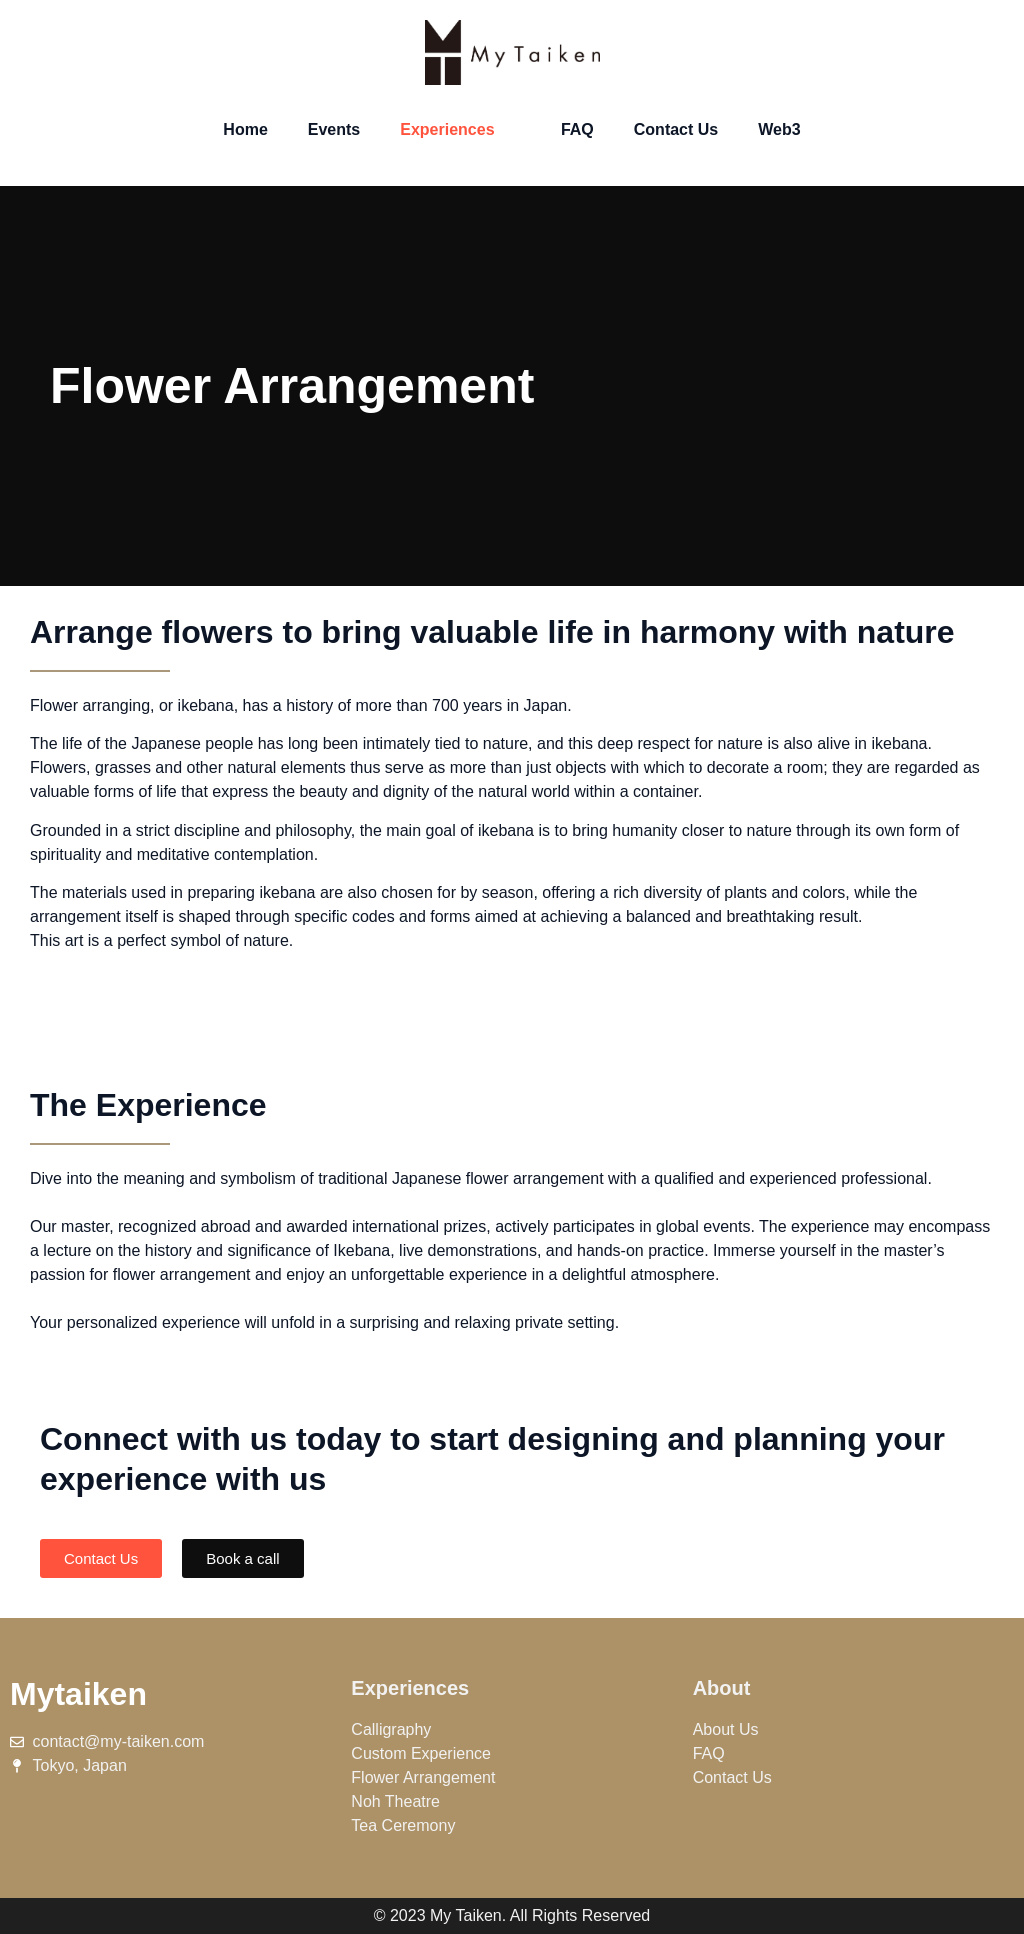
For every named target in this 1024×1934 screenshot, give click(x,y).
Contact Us (676, 129)
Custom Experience (421, 1753)
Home (245, 129)
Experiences (460, 130)
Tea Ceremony (403, 1825)
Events (334, 129)
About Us (726, 1729)
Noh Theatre (395, 1801)
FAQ (577, 129)
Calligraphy (391, 1729)
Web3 (779, 129)
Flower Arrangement (423, 1777)
